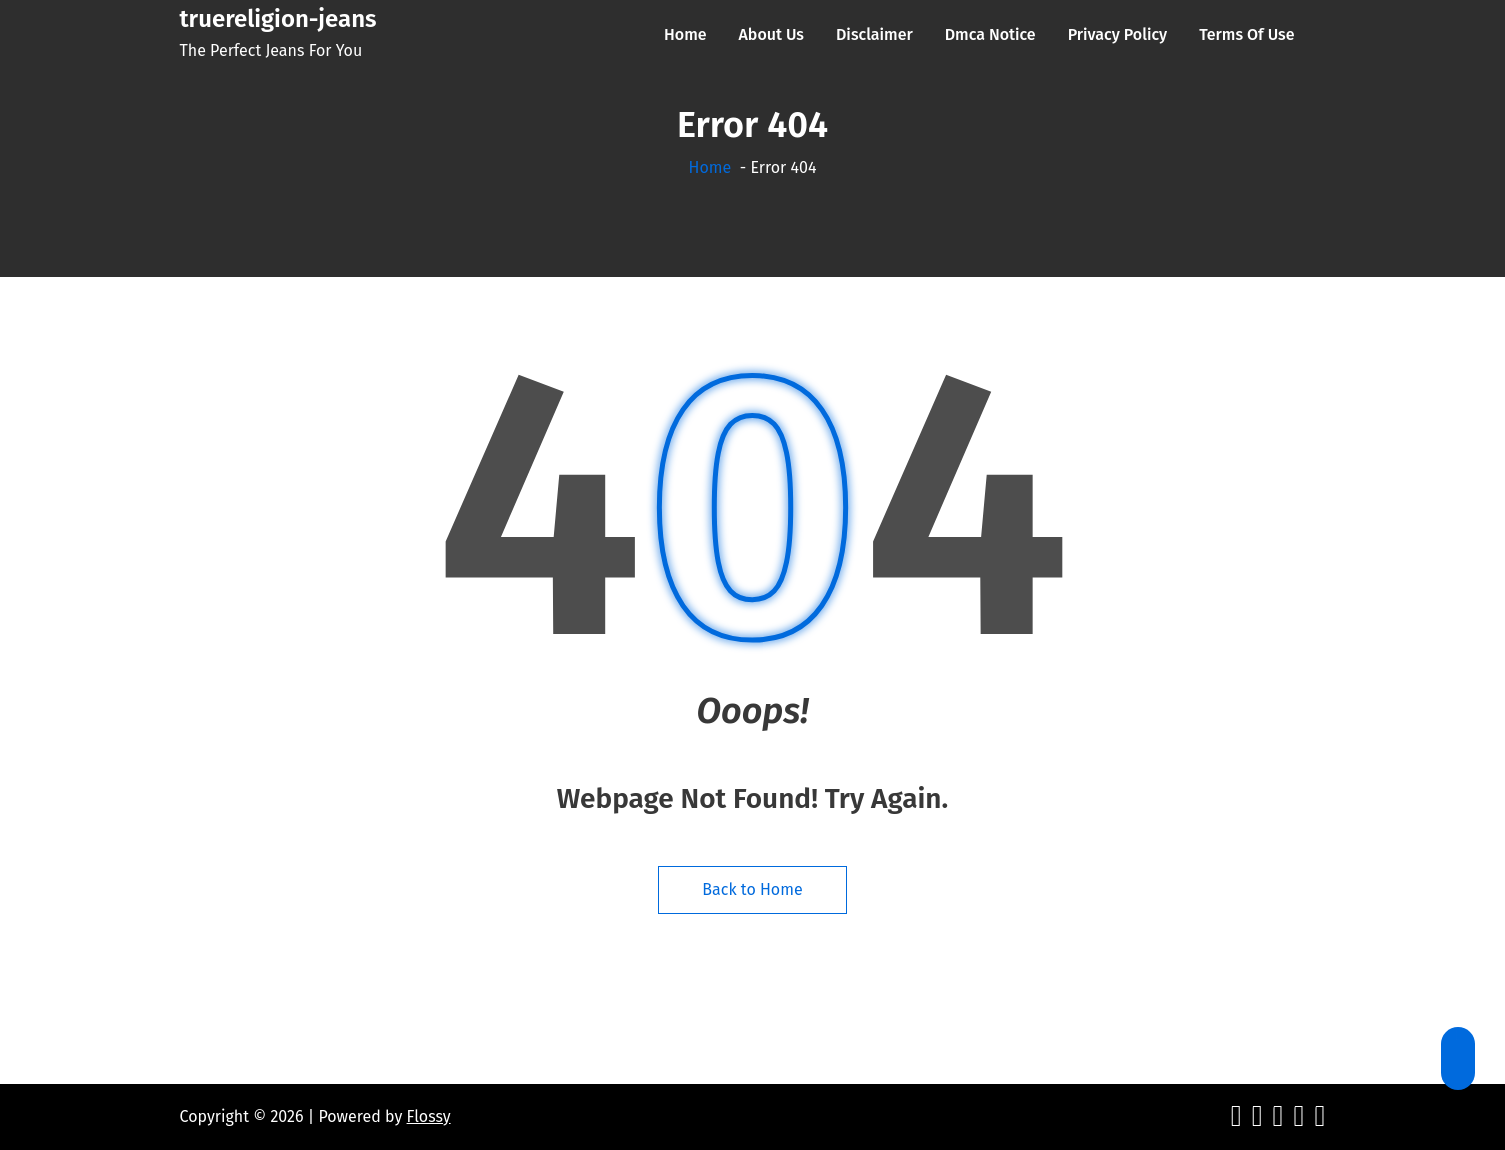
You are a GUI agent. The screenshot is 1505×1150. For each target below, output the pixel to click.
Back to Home (752, 889)
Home (710, 167)
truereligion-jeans (278, 19)
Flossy (429, 1116)
